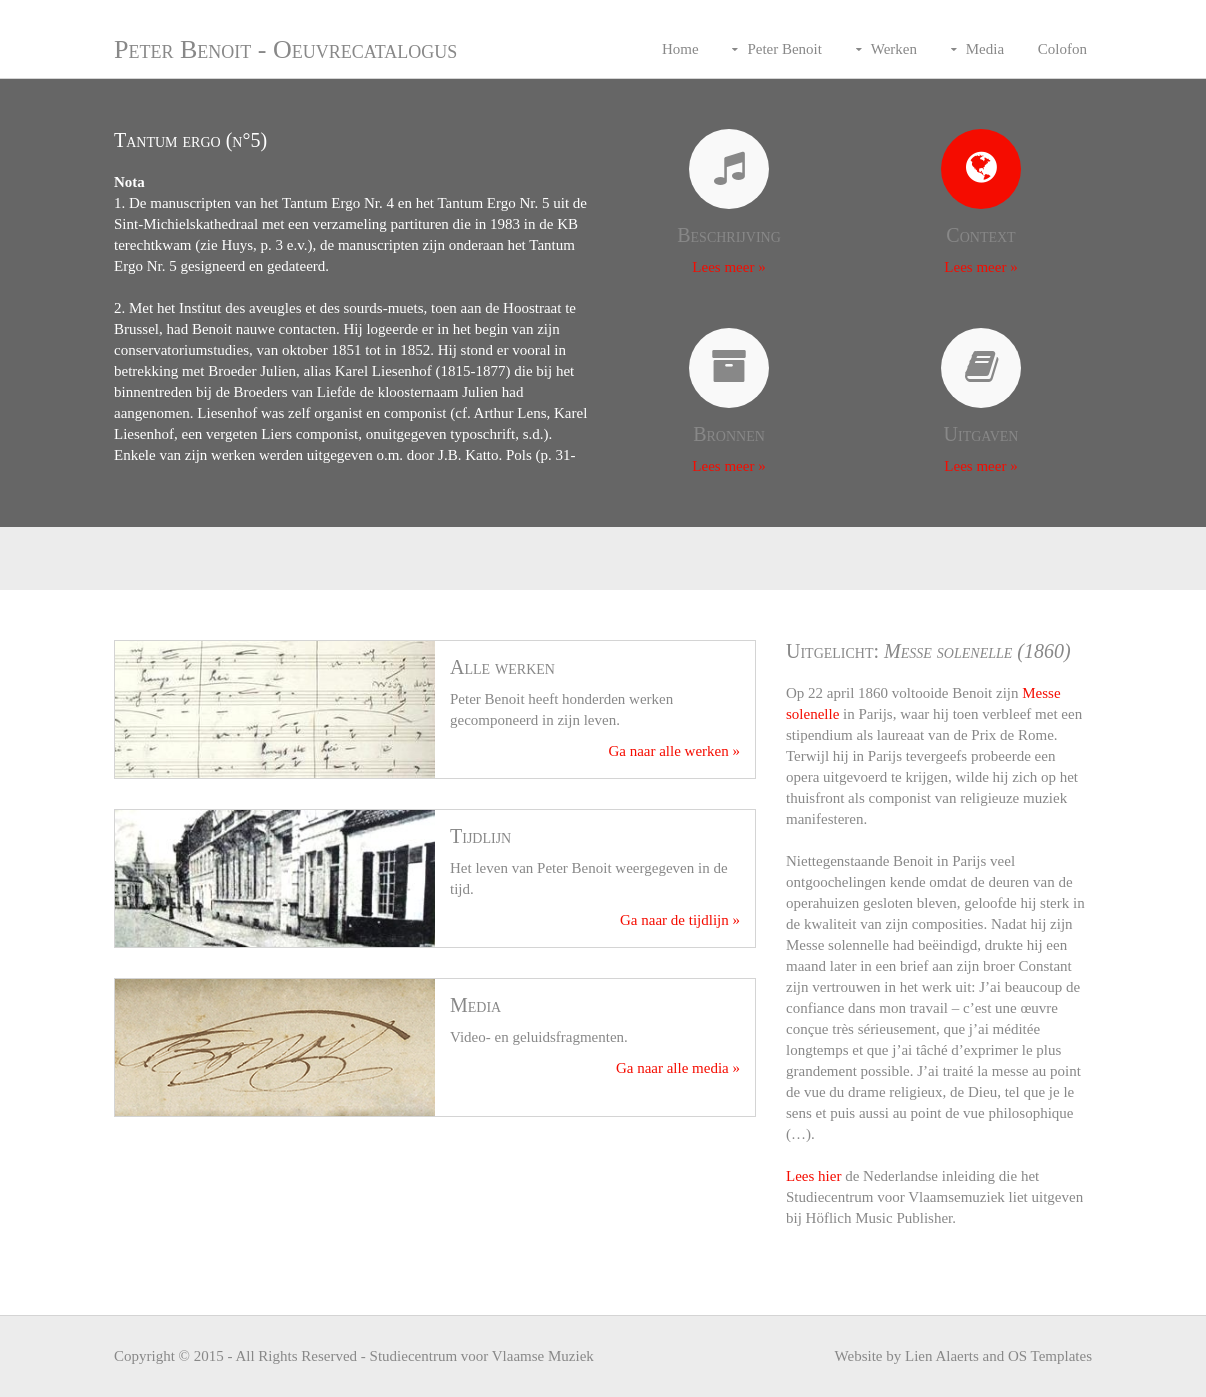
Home (680, 49)
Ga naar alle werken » (674, 751)
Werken (894, 49)
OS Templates (1050, 1356)
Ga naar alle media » (678, 1068)
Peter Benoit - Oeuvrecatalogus (285, 49)
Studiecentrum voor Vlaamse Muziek (482, 1356)
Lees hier (813, 1176)
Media (985, 49)
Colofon (1062, 49)
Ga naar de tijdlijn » (680, 920)
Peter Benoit (784, 49)
